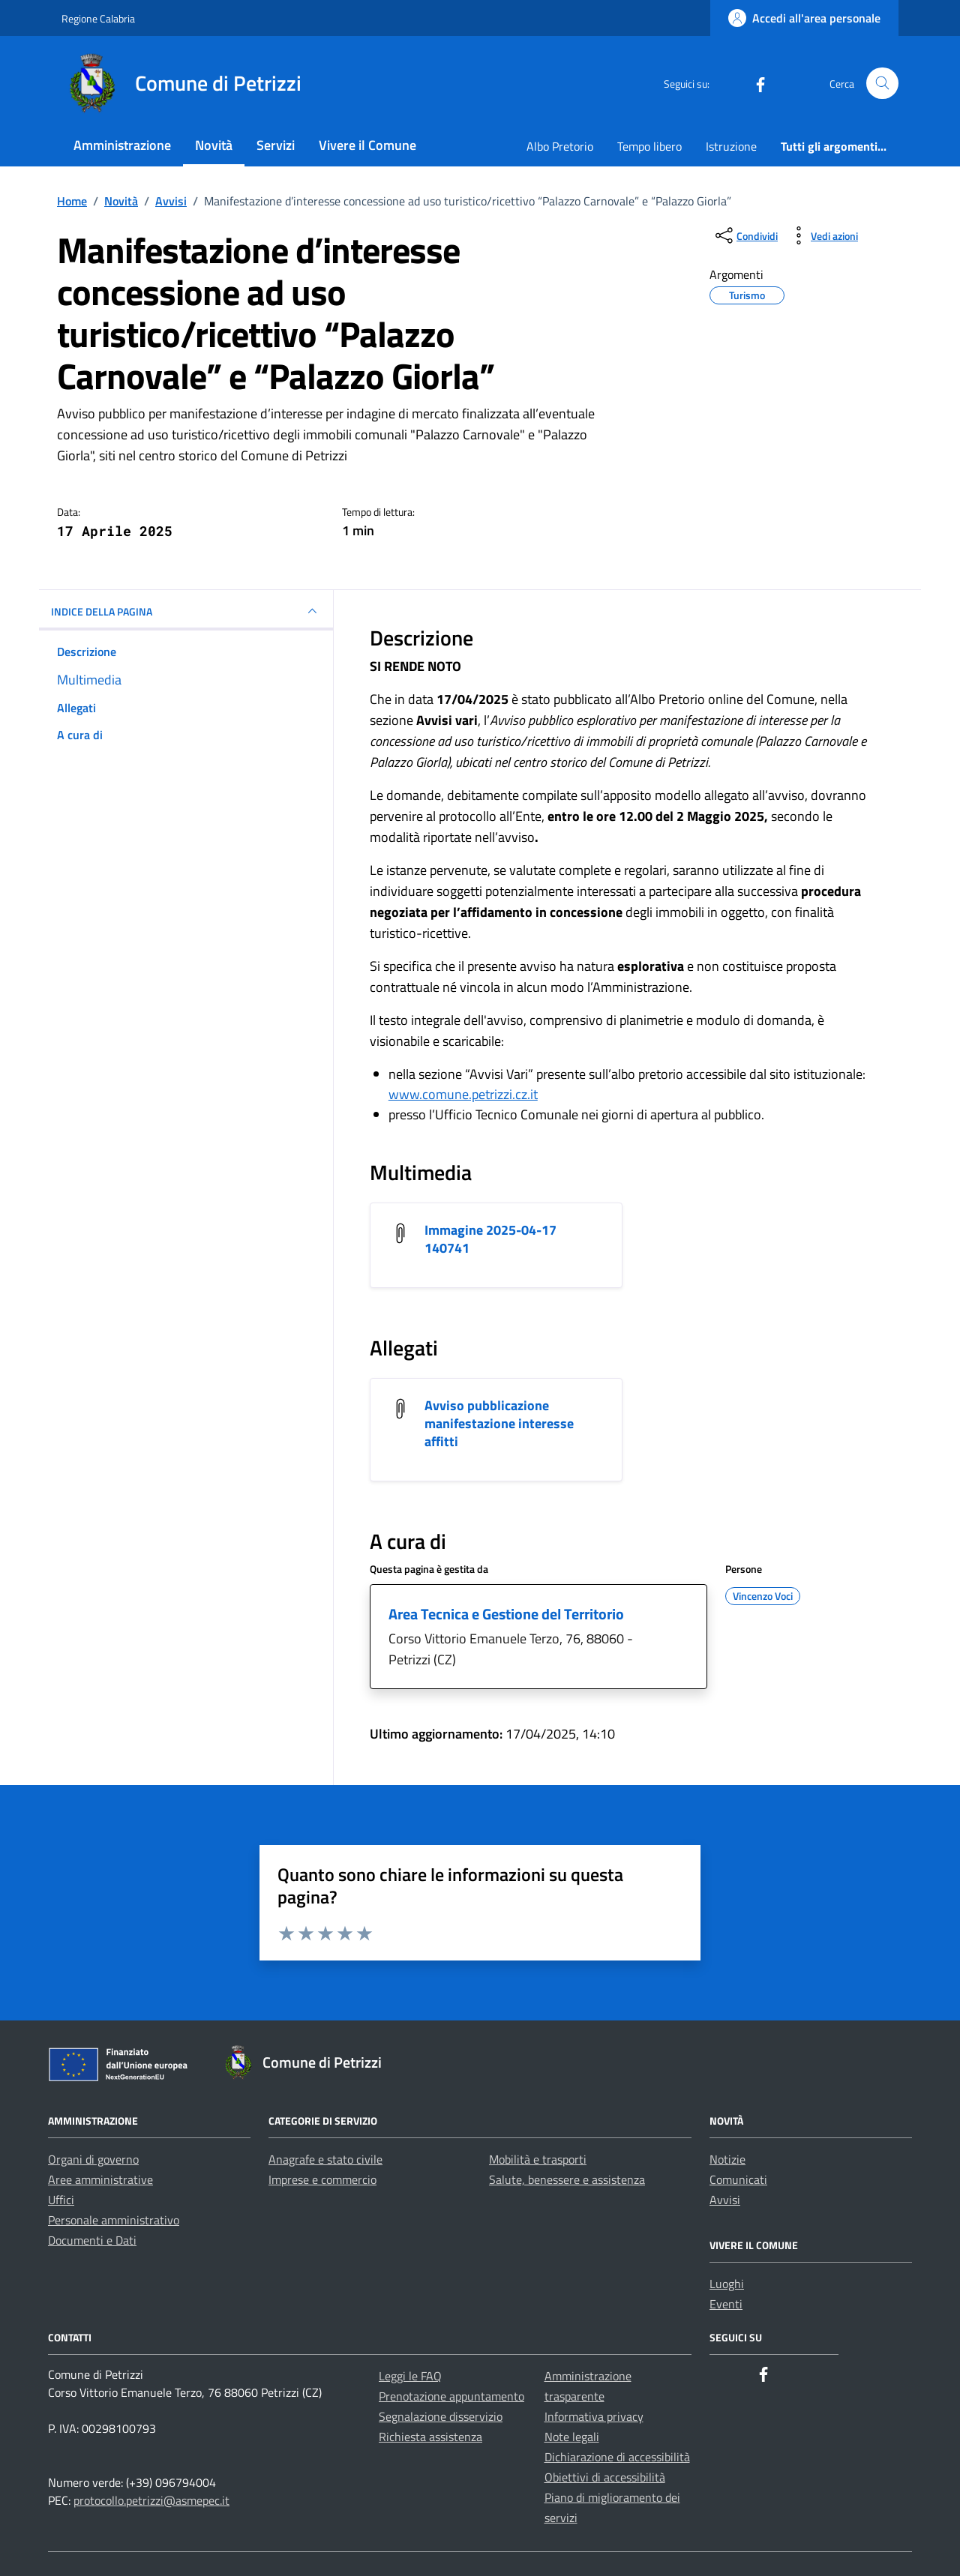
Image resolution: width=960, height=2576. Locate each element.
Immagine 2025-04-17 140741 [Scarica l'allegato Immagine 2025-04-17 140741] (490, 1239)
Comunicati (738, 2179)
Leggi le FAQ (410, 2376)
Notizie (728, 2159)
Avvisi (725, 2200)
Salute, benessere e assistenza (567, 2179)
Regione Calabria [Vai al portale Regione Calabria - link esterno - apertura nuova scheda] (98, 18)
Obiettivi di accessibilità (604, 2477)
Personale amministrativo (113, 2220)
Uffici (61, 2200)
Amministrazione (122, 145)
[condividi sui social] (745, 235)
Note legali (571, 2437)
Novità (213, 145)
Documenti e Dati (92, 2240)
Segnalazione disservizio (440, 2416)
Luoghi (727, 2284)
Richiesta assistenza (430, 2437)
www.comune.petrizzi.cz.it (463, 1094)
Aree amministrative (100, 2179)
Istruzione (731, 146)
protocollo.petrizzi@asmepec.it (152, 2500)
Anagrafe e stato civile (325, 2159)
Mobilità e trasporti (537, 2159)
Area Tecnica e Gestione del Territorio (506, 1613)
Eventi (726, 2304)
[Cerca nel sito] (882, 83)
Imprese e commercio (322, 2179)
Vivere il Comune (367, 145)
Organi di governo (93, 2159)
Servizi (275, 145)
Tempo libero (649, 146)
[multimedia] (186, 679)
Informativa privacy (594, 2416)
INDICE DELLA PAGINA (186, 611)
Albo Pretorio (559, 146)
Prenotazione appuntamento (451, 2396)
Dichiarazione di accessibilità (617, 2457)
